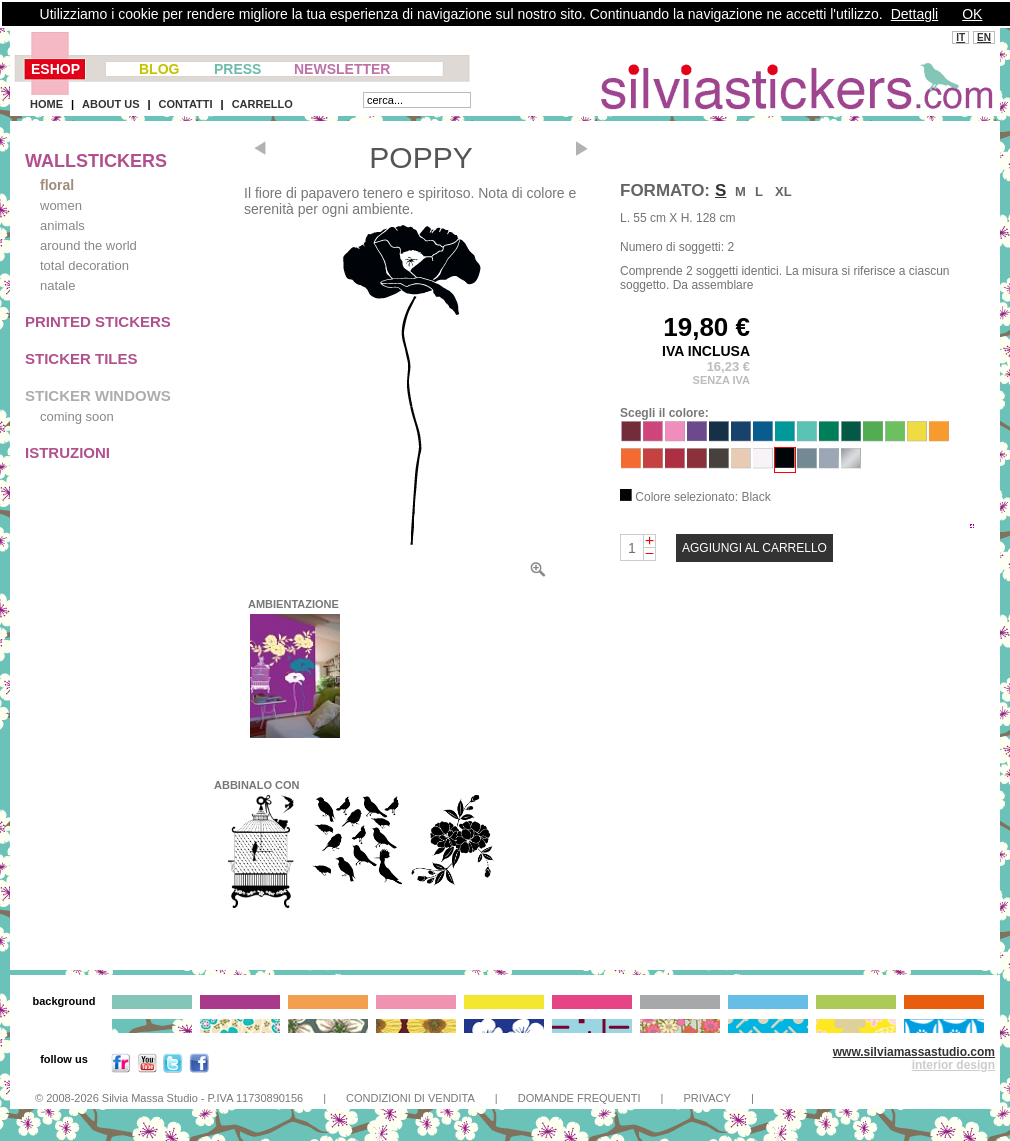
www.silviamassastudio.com (914, 1052)
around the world (88, 245)
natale (57, 285)
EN (984, 37)
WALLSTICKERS (96, 161)
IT (960, 37)
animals (62, 225)
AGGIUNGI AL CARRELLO (754, 548)
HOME (46, 104)
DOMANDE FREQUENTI (579, 1098)
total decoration (84, 265)
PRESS (237, 69)
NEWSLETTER (342, 69)
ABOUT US (110, 104)
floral (57, 185)
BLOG (159, 69)
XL (783, 191)
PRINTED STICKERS (98, 321)
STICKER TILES (81, 358)
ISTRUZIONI (67, 452)
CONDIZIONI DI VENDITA (410, 1098)
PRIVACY (706, 1098)
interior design (953, 1065)
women (61, 205)
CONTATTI (186, 104)
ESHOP (55, 69)
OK (972, 14)
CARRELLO (262, 104)
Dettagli (914, 14)
